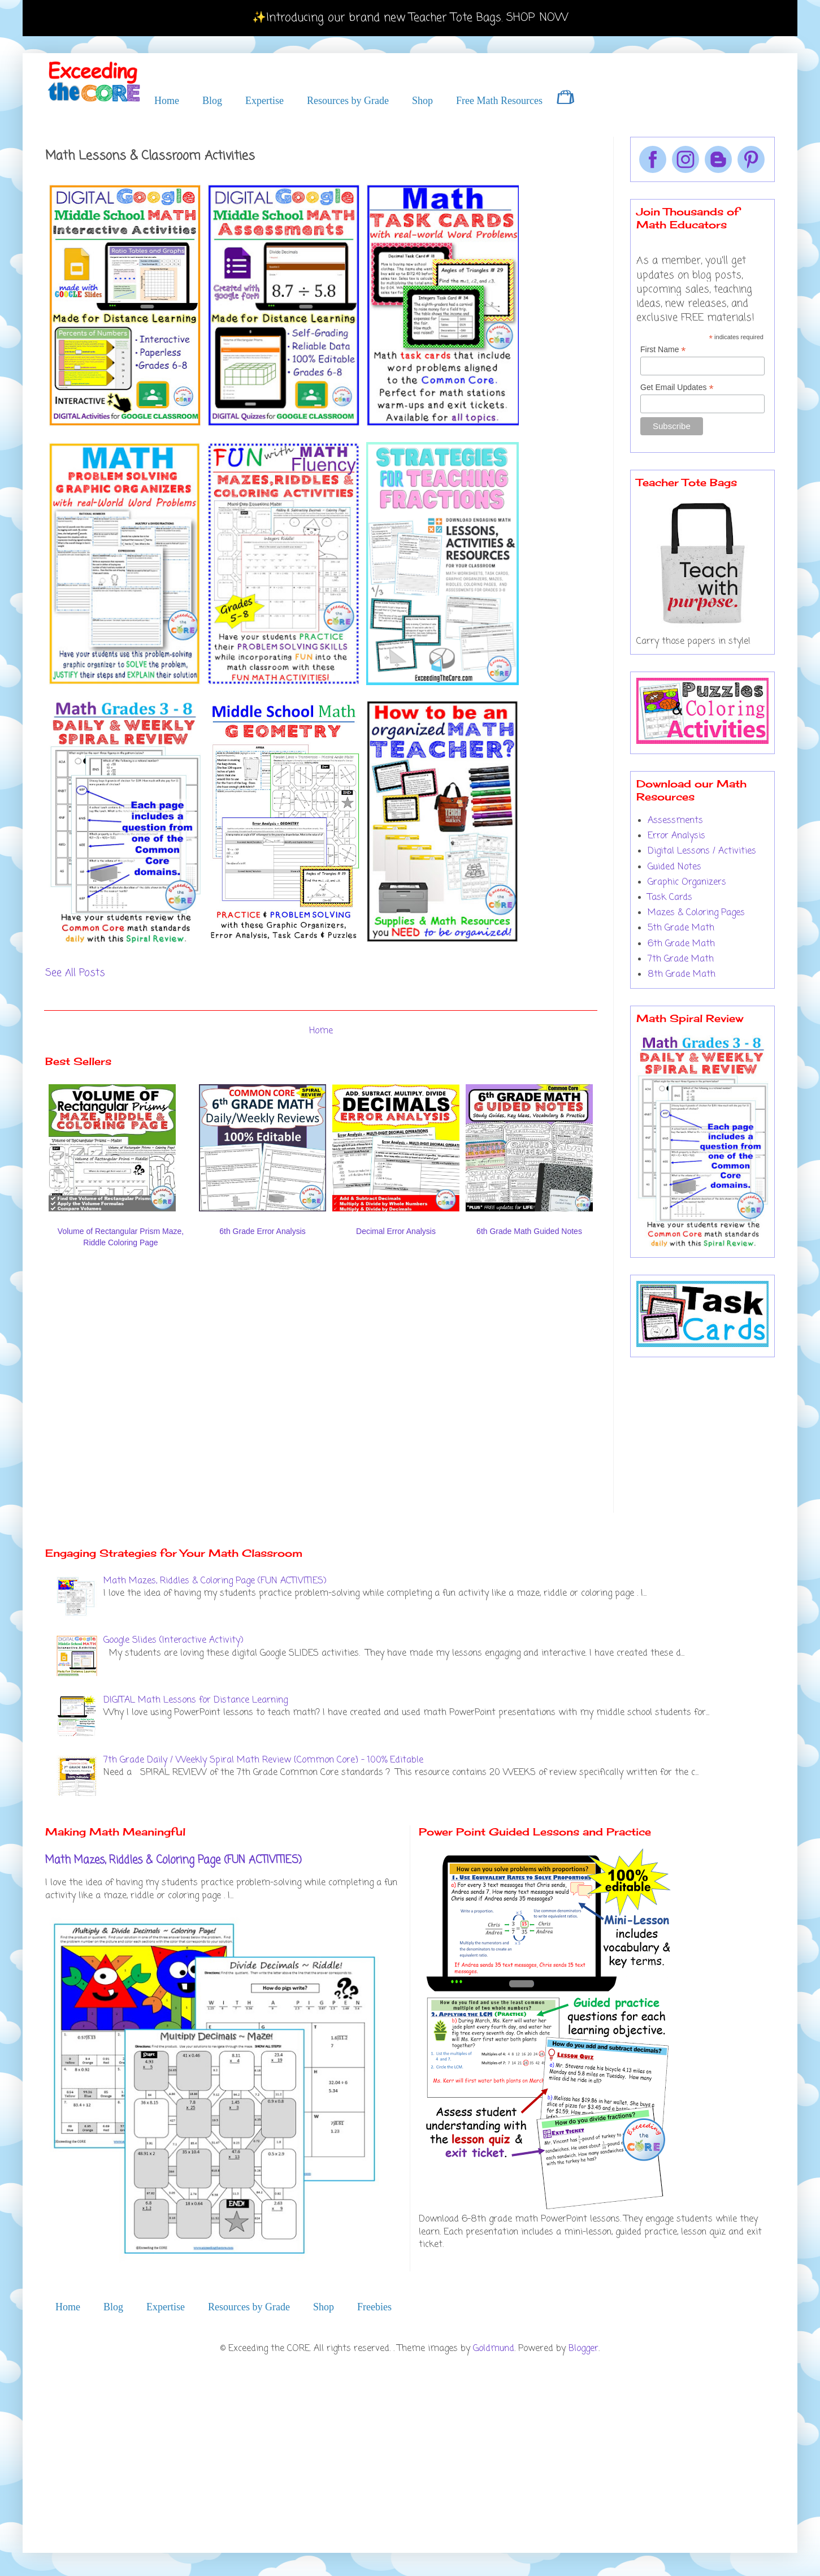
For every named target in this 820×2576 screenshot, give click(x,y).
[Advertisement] (118, 1389)
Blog (212, 100)
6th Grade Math (681, 944)
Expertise (264, 100)
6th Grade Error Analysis (262, 1231)
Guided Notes (674, 867)
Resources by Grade (348, 100)
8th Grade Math (681, 974)
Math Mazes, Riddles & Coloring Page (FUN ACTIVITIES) (215, 1581)
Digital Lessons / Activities (702, 851)
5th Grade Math (681, 928)
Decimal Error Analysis (396, 1231)
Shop (422, 100)
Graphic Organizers (687, 882)
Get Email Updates (677, 387)
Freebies (374, 2307)
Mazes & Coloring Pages (696, 913)
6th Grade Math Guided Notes (529, 1231)
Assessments (675, 821)
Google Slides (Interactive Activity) (173, 1640)
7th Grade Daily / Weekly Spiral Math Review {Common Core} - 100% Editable (263, 1760)
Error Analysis (676, 836)
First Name (663, 349)
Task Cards (670, 897)
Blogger (583, 2349)
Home (166, 100)
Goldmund (493, 2349)
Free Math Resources (499, 100)
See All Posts (75, 973)
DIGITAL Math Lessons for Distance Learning (195, 1700)
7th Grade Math (681, 959)
